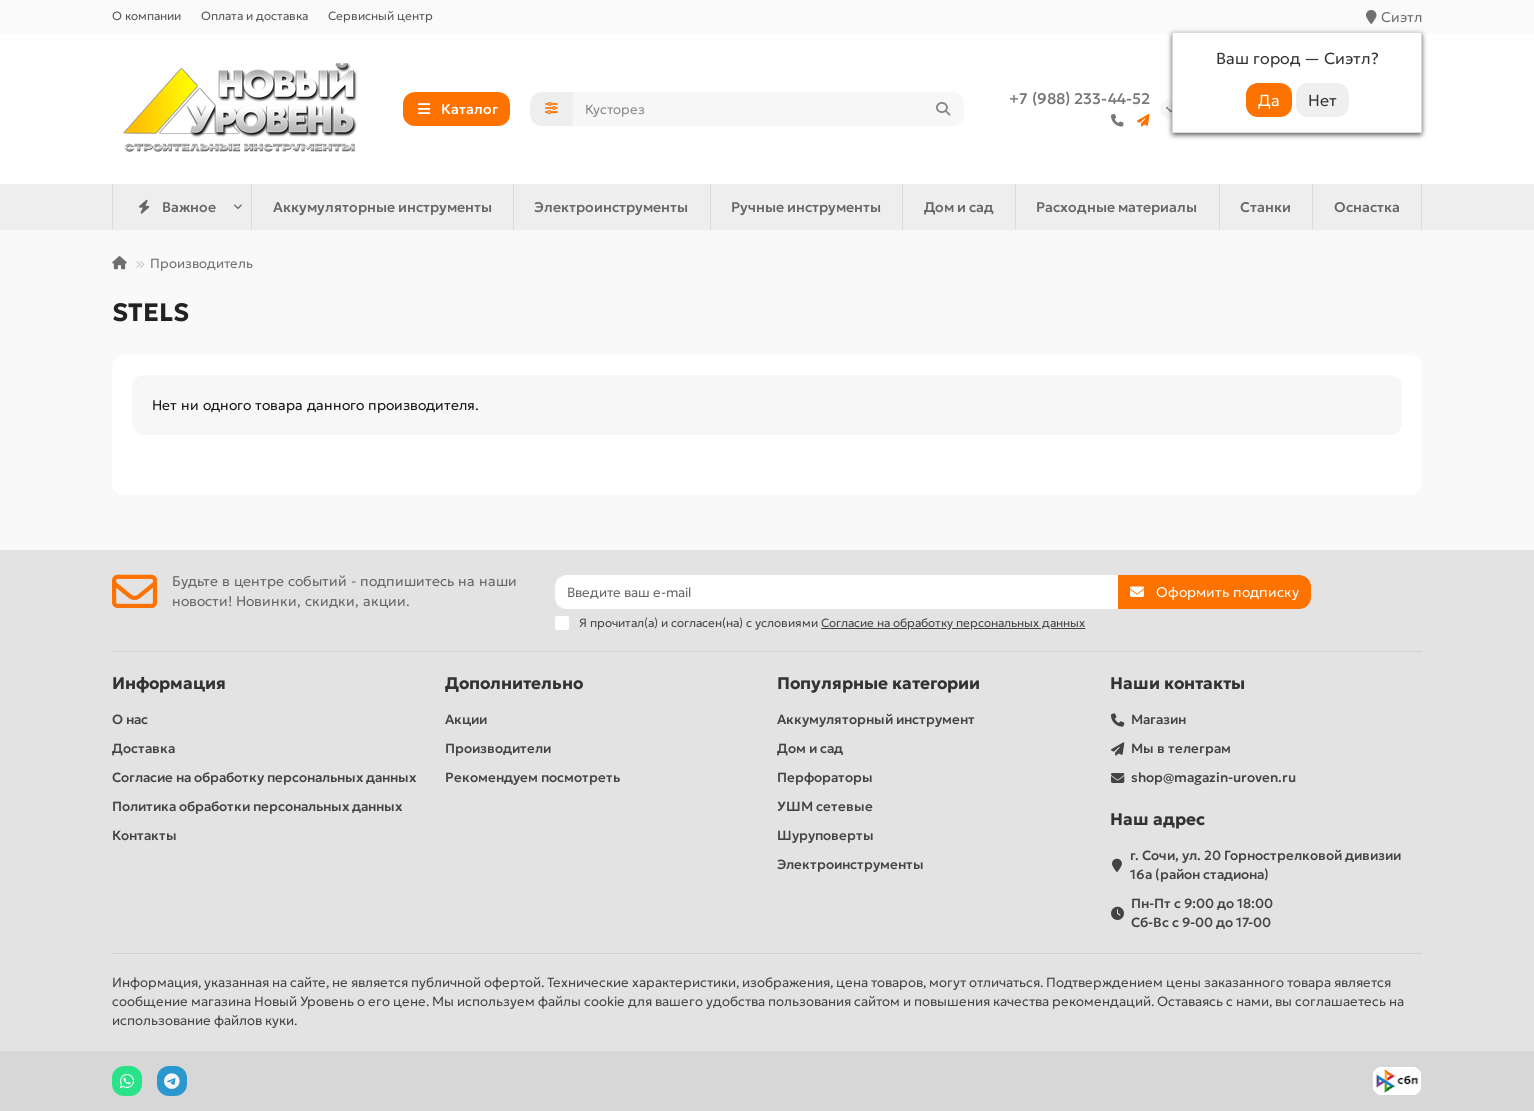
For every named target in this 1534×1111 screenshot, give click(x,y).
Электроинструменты (611, 207)
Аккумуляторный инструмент (876, 719)
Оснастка (1367, 207)
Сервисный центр (380, 15)
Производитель (201, 263)
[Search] (769, 109)
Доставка (143, 748)
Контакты (144, 835)
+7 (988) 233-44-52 (1079, 98)
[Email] (836, 592)
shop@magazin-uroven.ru (1213, 777)
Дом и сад (959, 207)
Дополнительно (514, 683)
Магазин (1158, 719)
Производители (498, 748)
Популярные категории (878, 683)
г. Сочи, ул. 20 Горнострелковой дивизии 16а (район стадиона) (1265, 865)
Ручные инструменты (806, 207)
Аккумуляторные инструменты (382, 207)
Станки (1265, 207)
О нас (130, 719)
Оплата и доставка (254, 15)
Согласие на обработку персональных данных (264, 777)
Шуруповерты (825, 835)
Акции (466, 719)
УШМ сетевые (825, 806)
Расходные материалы (1116, 207)
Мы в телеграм (1181, 748)
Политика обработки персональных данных (257, 806)
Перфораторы (825, 777)
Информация (169, 683)
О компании (146, 15)
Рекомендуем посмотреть (532, 777)
